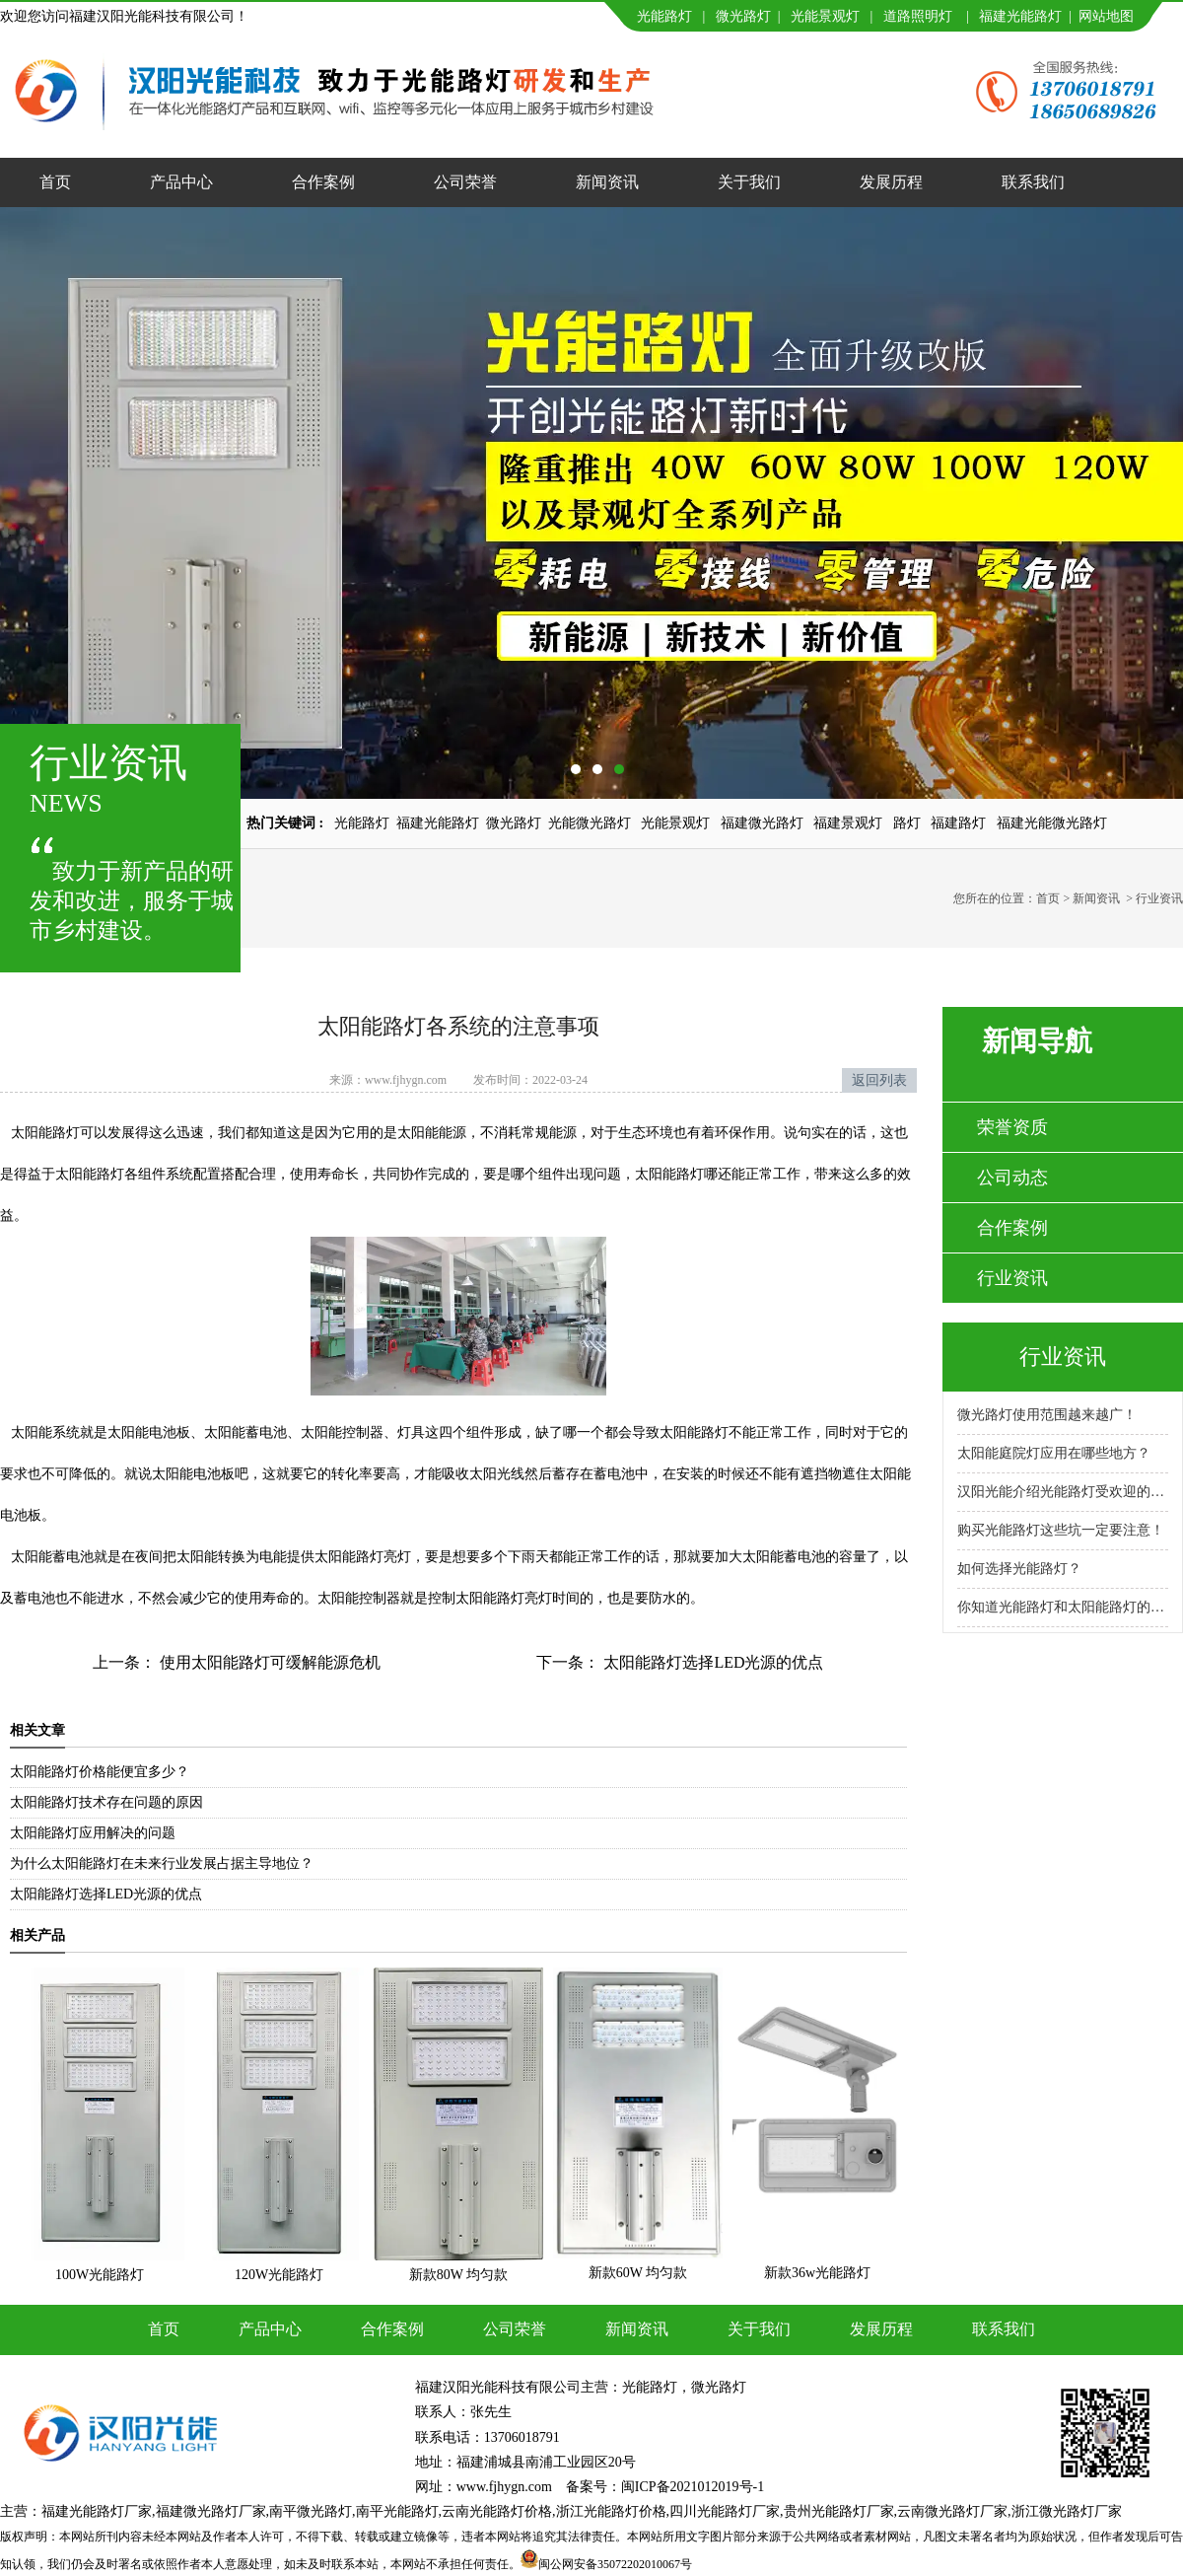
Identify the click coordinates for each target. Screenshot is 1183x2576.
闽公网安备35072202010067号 (615, 2564)
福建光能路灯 (1020, 16)
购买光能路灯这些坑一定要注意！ (1060, 1530)
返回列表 (879, 1080)
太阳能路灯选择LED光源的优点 (711, 1662)
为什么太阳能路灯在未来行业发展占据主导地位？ (161, 1863)
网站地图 (1106, 16)
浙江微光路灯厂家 (1066, 2511)
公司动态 (1012, 1177)
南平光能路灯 (397, 2511)
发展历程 (891, 182)
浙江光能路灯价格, (613, 2511)
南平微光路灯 (310, 2511)
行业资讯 (1012, 1278)
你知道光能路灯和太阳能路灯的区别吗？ (1062, 1607)
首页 (55, 182)
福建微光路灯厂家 (211, 2511)
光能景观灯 (825, 16)
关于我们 (749, 182)
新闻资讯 (607, 182)
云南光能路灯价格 (497, 2511)
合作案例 (323, 182)
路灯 (907, 823)
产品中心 (181, 182)
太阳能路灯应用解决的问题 (92, 1832)
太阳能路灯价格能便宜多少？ (99, 1771)
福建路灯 (958, 823)
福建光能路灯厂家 (96, 2511)
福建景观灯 (847, 823)
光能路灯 (664, 16)
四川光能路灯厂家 (724, 2511)
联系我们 (1033, 182)
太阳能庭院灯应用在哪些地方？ (1053, 1453)
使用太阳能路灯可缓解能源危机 (268, 1662)
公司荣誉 (465, 182)
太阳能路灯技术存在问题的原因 (106, 1802)
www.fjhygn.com (406, 1080)
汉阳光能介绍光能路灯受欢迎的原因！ (1062, 1491)
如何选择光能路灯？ (1019, 1568)
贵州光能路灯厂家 (839, 2511)
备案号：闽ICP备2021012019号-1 (665, 2486)
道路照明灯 (917, 16)
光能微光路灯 (589, 823)
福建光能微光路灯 (1052, 823)
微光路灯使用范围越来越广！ (1047, 1414)
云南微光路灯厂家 (952, 2511)
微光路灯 (743, 16)
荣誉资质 (1012, 1127)
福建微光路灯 (762, 823)
